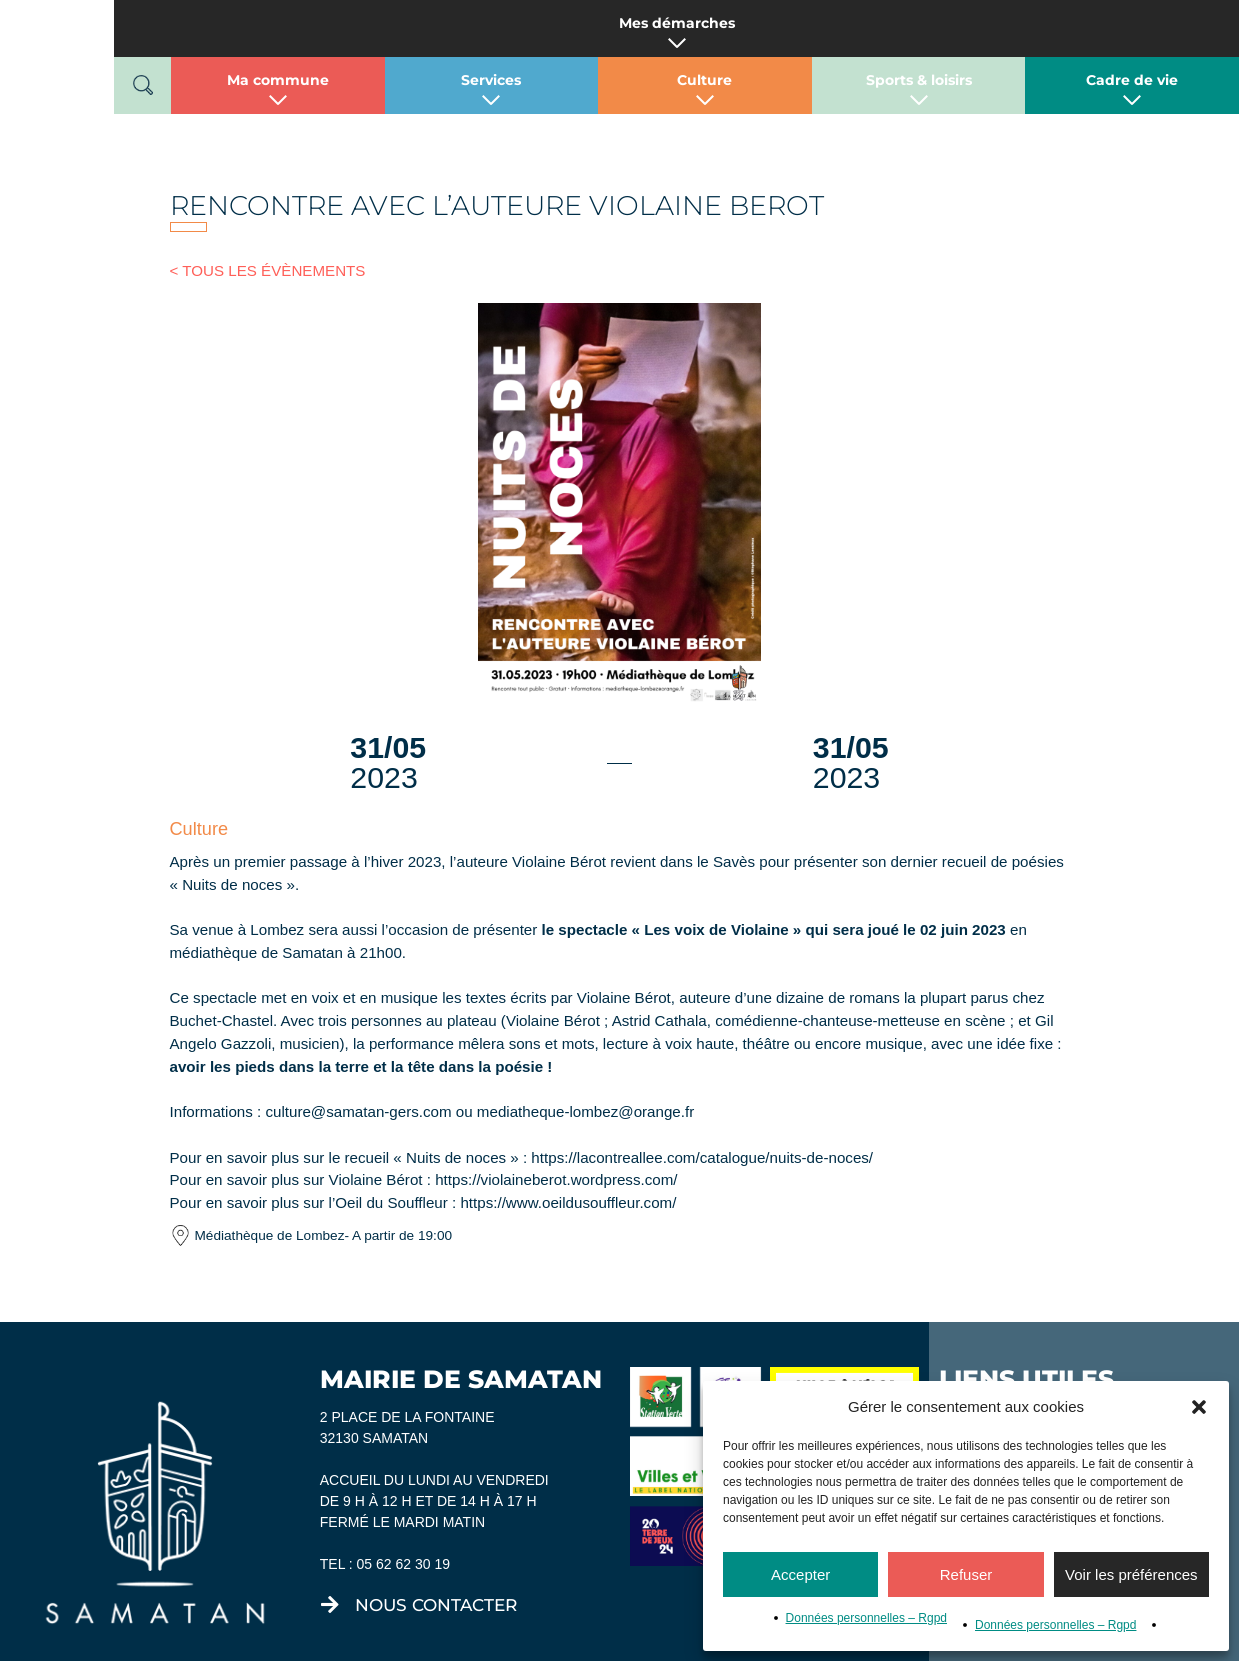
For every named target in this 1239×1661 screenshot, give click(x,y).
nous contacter (436, 1565)
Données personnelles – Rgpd (866, 1618)
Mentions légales (701, 1642)
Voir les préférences (1131, 1574)
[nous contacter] (330, 1565)
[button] (1199, 1407)
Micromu (440, 1642)
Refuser (966, 1574)
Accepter (800, 1574)
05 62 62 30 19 (403, 1524)
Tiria (586, 1642)
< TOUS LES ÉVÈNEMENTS (260, 268)
